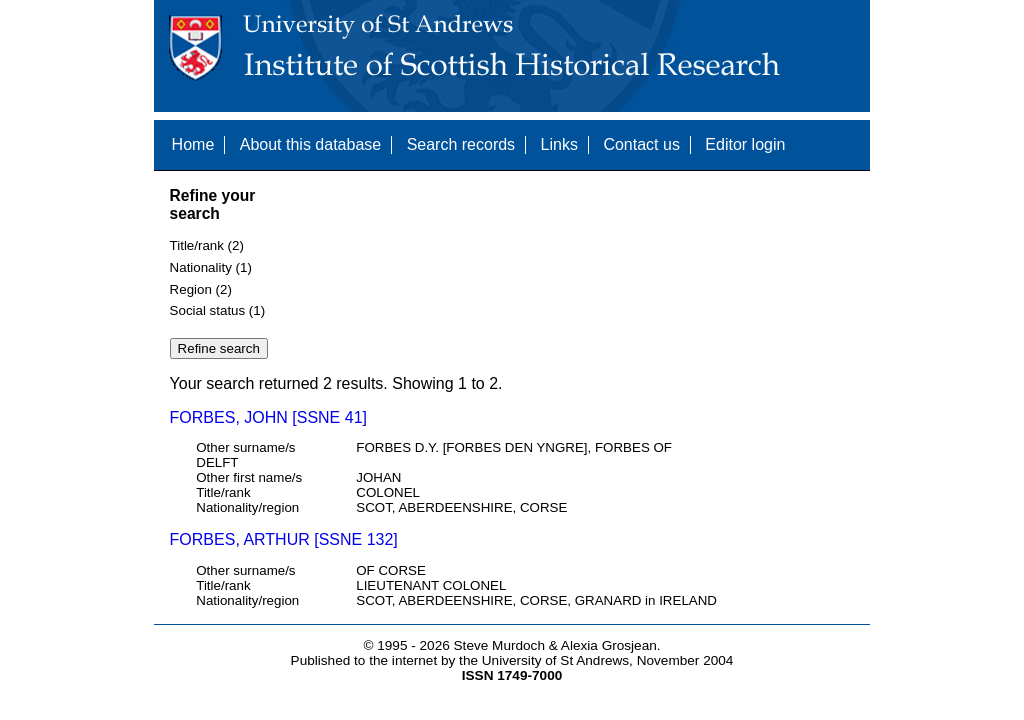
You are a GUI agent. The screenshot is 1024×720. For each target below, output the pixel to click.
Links (559, 144)
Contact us (641, 144)
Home (193, 144)
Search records (461, 144)
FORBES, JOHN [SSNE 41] (268, 417)
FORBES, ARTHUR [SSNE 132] (284, 539)
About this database (310, 144)
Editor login (745, 144)
